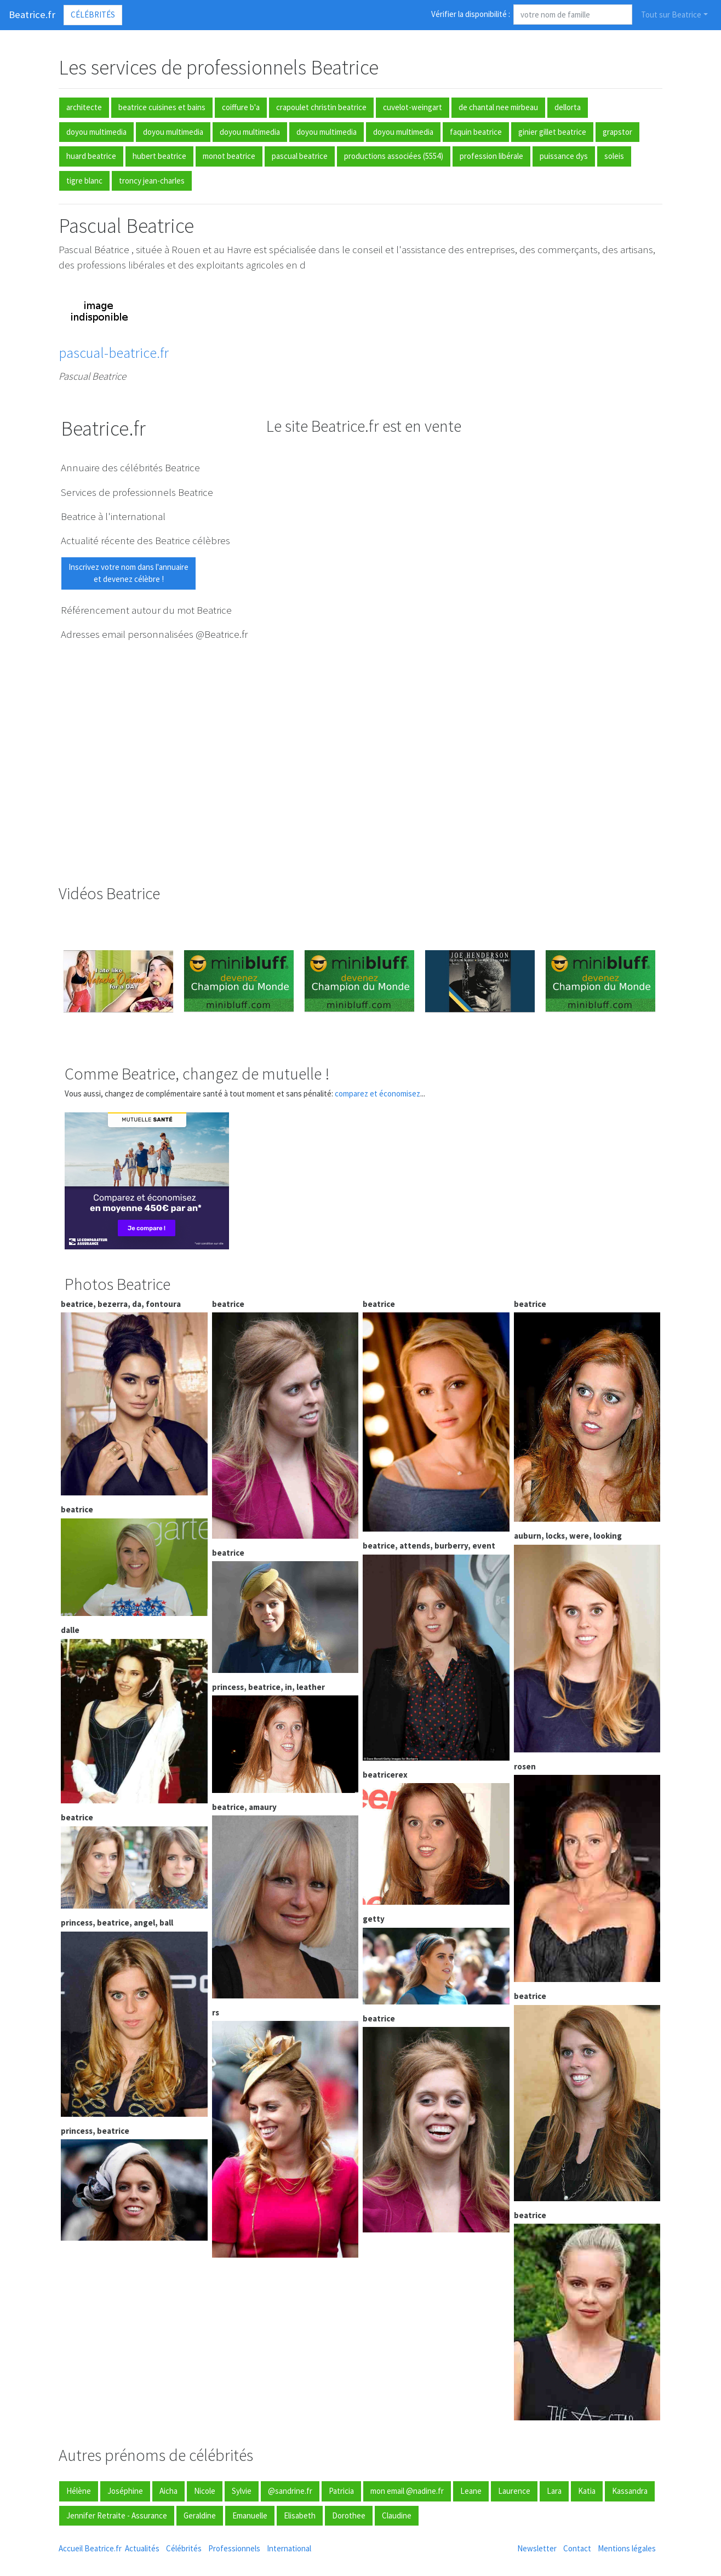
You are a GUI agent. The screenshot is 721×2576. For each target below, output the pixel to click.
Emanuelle (249, 2515)
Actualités (142, 2548)
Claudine (396, 2515)
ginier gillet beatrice (552, 132)
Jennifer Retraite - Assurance (116, 2515)
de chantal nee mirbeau (498, 107)
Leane (471, 2491)
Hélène (78, 2491)
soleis (614, 156)
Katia (587, 2491)
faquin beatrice (476, 132)
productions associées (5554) (393, 156)
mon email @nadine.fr (407, 2491)
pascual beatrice (300, 156)
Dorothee (348, 2515)
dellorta (567, 107)
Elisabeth (300, 2515)
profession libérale (491, 156)
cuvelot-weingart (412, 107)
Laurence (514, 2491)
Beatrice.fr (32, 14)
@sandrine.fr (290, 2491)
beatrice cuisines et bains (161, 107)
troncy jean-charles (152, 180)
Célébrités (93, 14)
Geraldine (200, 2515)
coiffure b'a (241, 107)
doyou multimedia (96, 132)
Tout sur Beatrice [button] (671, 14)
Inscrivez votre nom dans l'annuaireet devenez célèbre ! (128, 573)
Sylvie (241, 2491)
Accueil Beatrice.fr (90, 2548)
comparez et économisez (377, 1093)
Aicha (168, 2491)
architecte (84, 107)
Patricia (341, 2491)
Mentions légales (627, 2548)
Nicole (204, 2491)
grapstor (617, 132)
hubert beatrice (159, 156)
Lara (554, 2491)
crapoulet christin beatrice (321, 107)
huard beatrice (91, 156)
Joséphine (125, 2491)
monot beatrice (229, 156)
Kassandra (630, 2491)
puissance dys (564, 156)
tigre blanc (84, 180)
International (289, 2548)
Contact (577, 2548)
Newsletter (537, 2548)
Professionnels (234, 2548)
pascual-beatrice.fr (114, 353)
